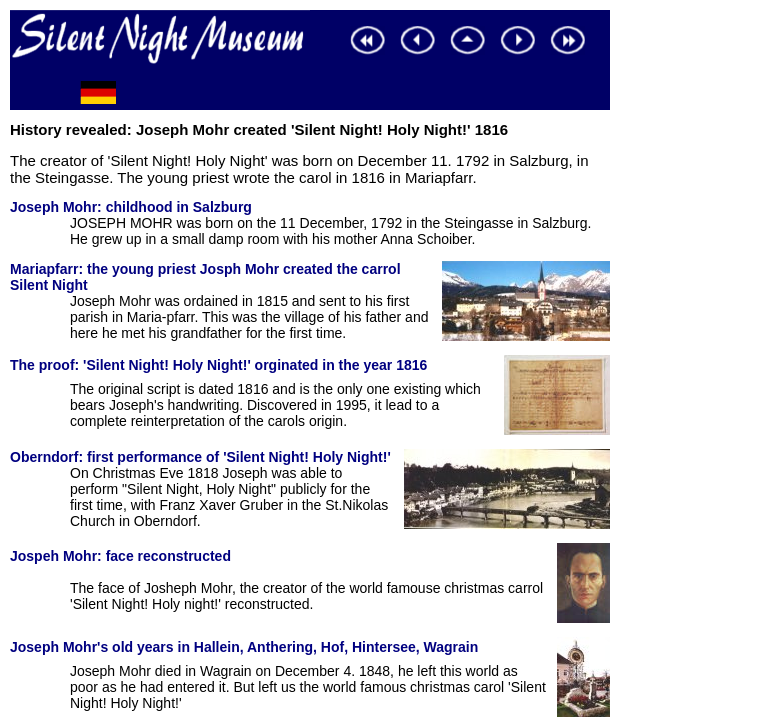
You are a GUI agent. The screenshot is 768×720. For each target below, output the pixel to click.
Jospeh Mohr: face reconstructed (120, 556)
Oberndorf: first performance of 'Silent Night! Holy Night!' (200, 457)
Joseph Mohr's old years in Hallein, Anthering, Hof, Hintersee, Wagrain (244, 647)
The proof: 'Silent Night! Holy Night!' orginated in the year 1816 (218, 365)
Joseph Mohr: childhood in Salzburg (131, 207)
